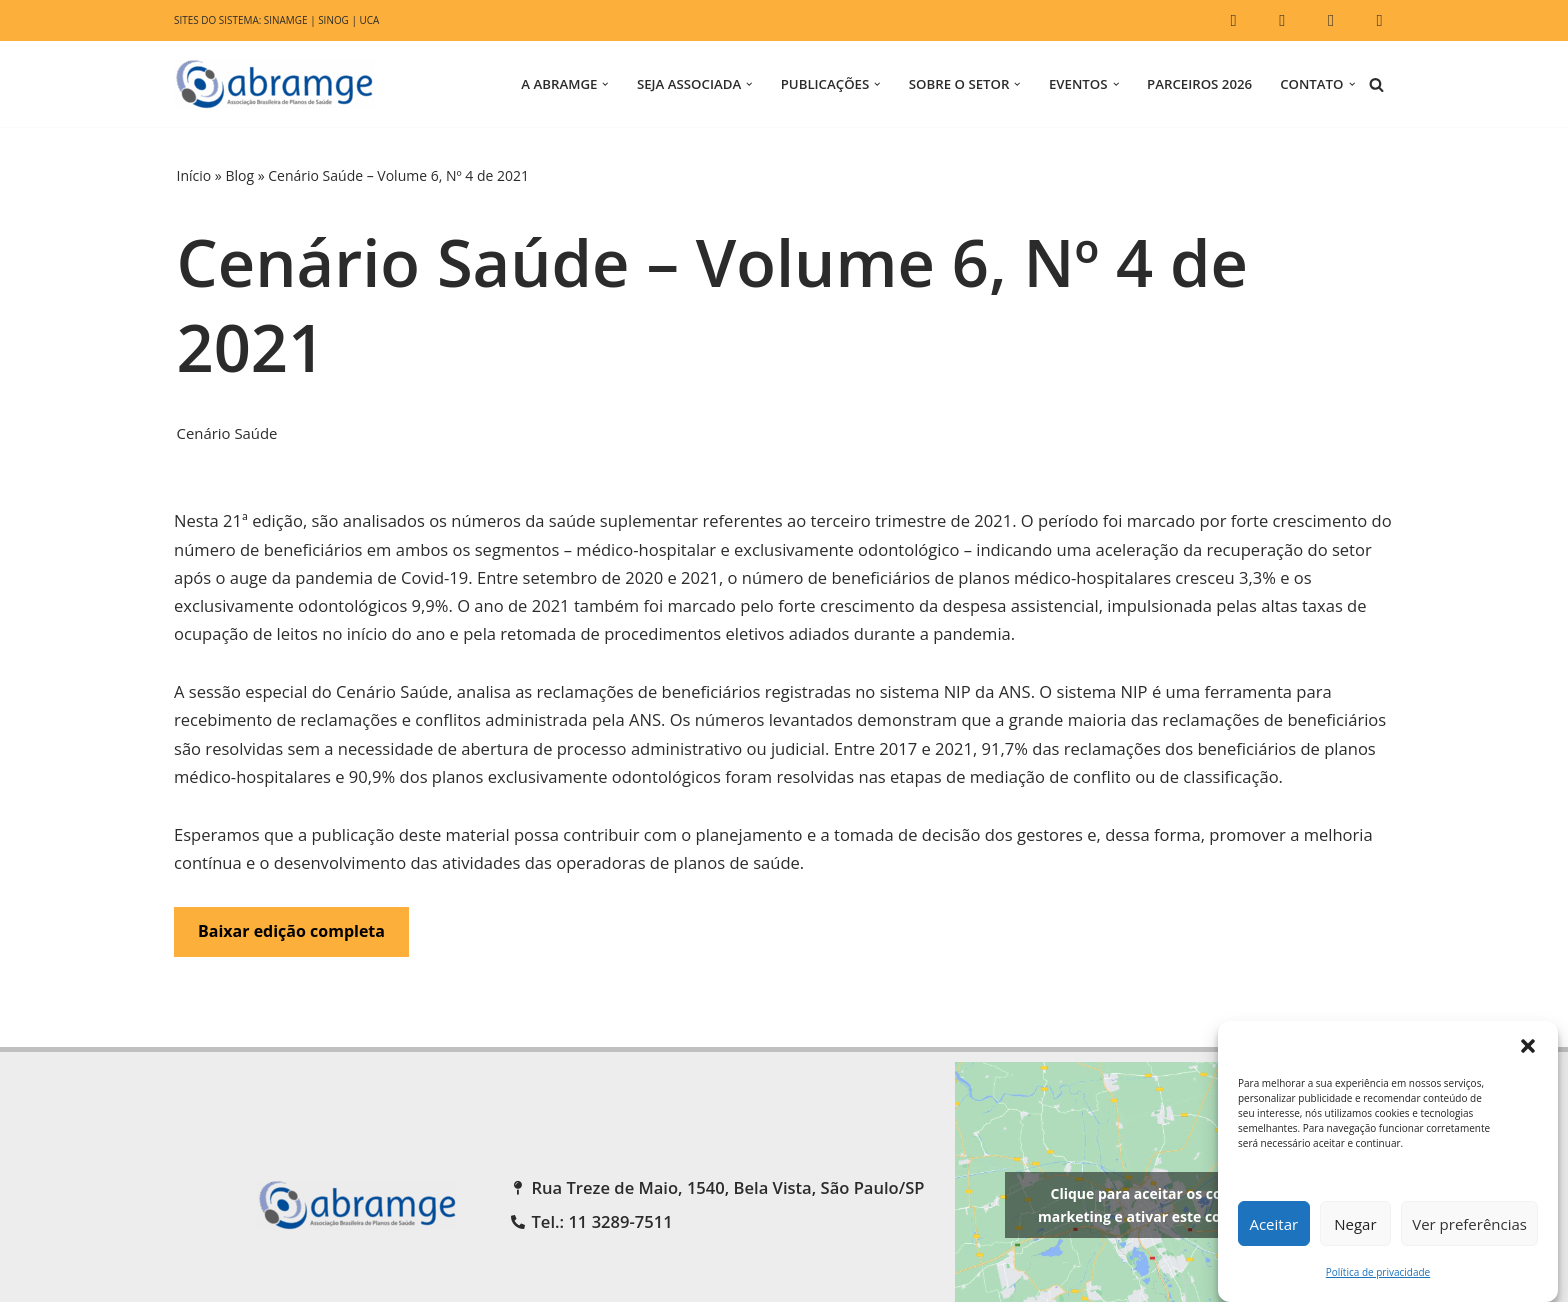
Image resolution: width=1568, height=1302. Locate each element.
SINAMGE (288, 20)
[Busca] (1376, 84)
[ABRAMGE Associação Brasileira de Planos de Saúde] (279, 84)
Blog (239, 175)
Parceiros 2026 (1196, 84)
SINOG (337, 20)
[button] (1528, 1046)
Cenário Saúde (229, 434)
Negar (1355, 1224)
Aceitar (1273, 1224)
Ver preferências (1469, 1224)
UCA (374, 20)
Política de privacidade (1378, 1272)
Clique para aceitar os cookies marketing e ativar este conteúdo (1154, 1244)
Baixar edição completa (291, 969)
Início (194, 175)
